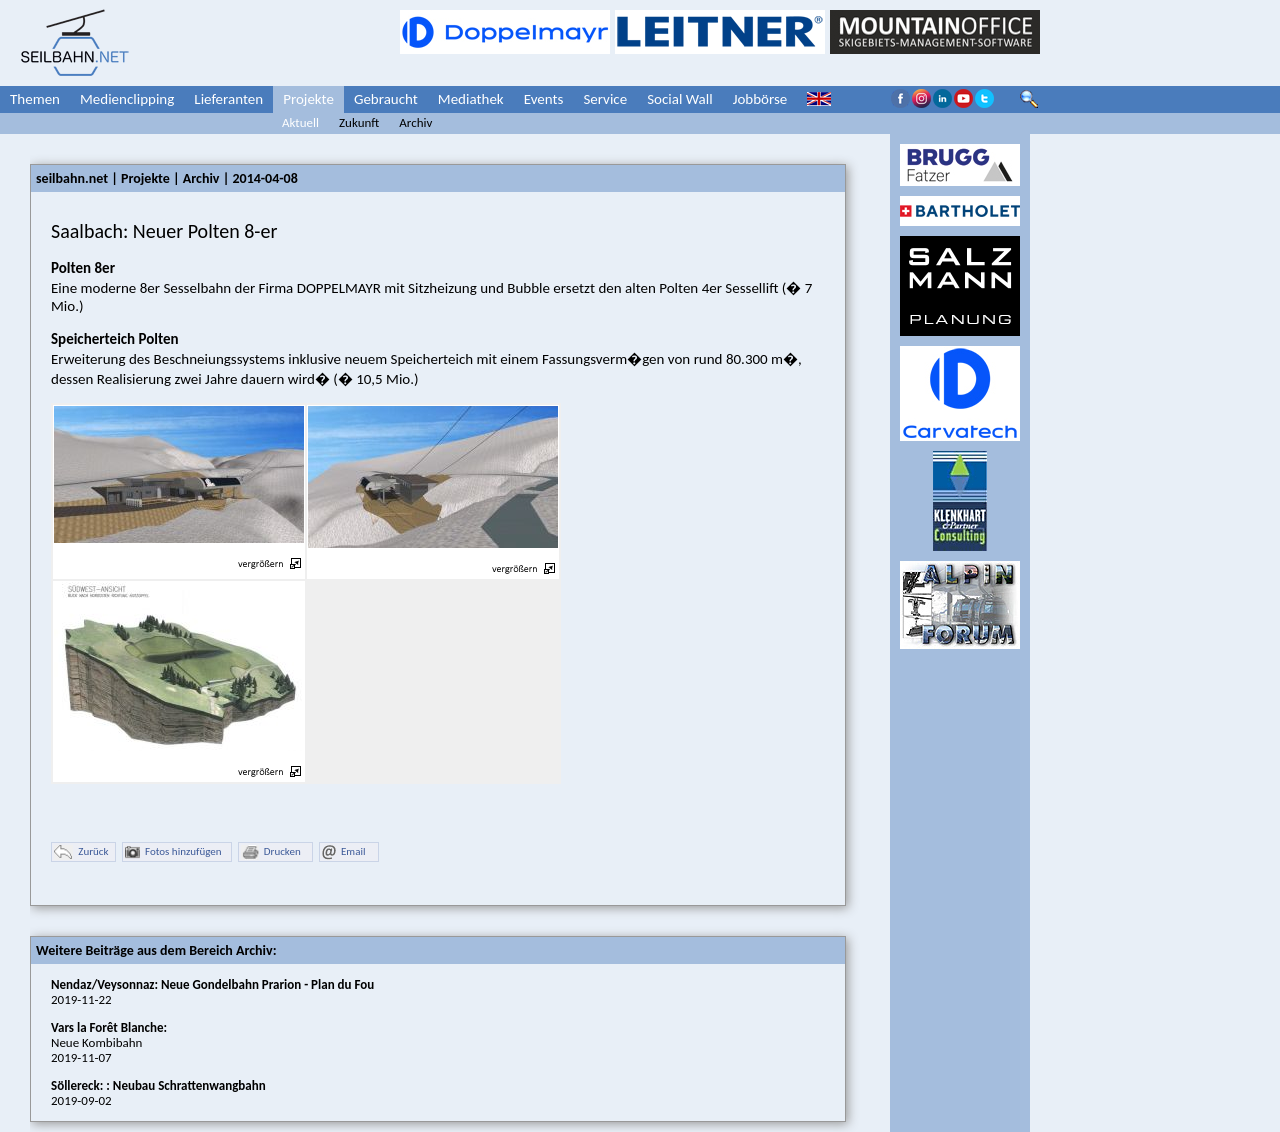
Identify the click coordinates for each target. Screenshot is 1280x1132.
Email (343, 852)
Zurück (81, 852)
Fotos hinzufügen (173, 852)
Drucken (271, 852)
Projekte (308, 99)
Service (605, 99)
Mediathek (471, 99)
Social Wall (680, 99)
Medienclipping (127, 99)
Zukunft (359, 122)
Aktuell (300, 122)
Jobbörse (760, 99)
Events (544, 99)
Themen (35, 99)
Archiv (415, 122)
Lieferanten (228, 99)
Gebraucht (386, 99)
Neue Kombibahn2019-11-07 (109, 1042)
